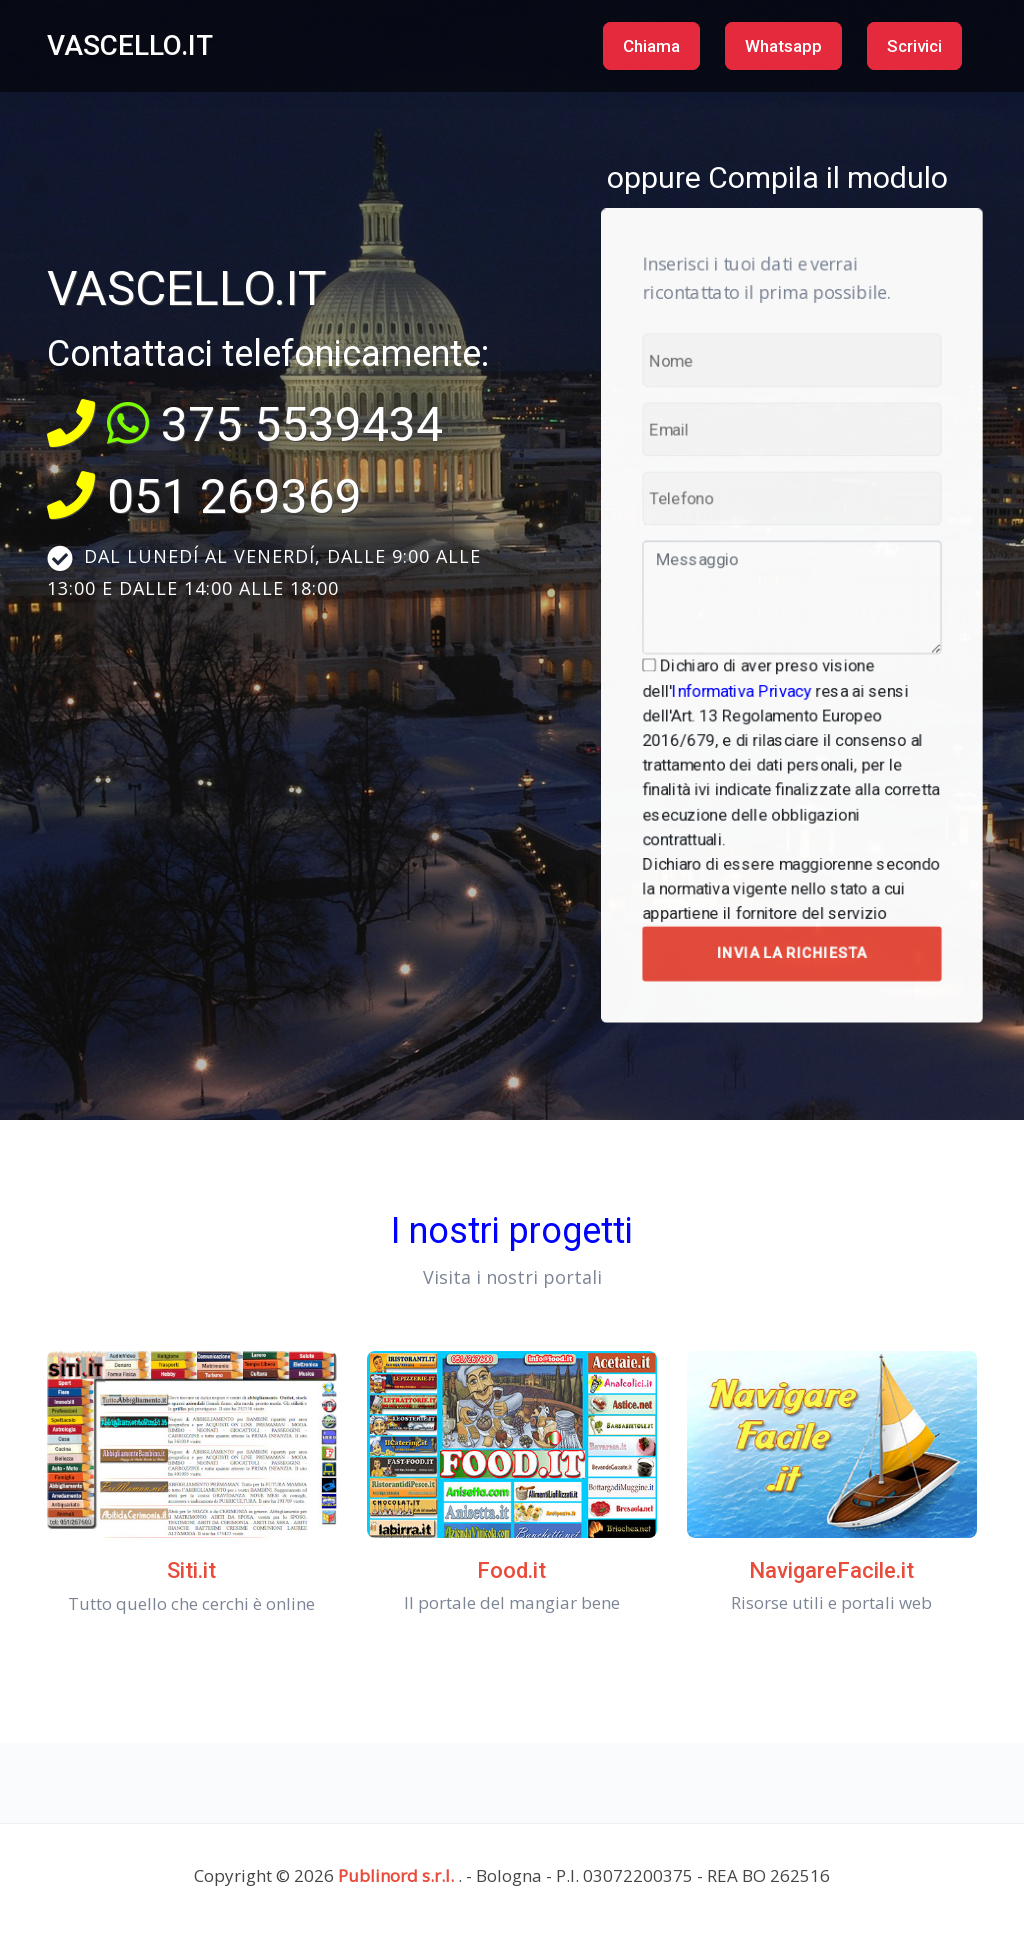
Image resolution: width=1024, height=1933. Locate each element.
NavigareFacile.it (831, 1570)
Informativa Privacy (749, 679)
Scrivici (914, 46)
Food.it (511, 1570)
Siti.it (191, 1570)
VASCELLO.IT (130, 45)
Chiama (651, 46)
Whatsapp (783, 46)
